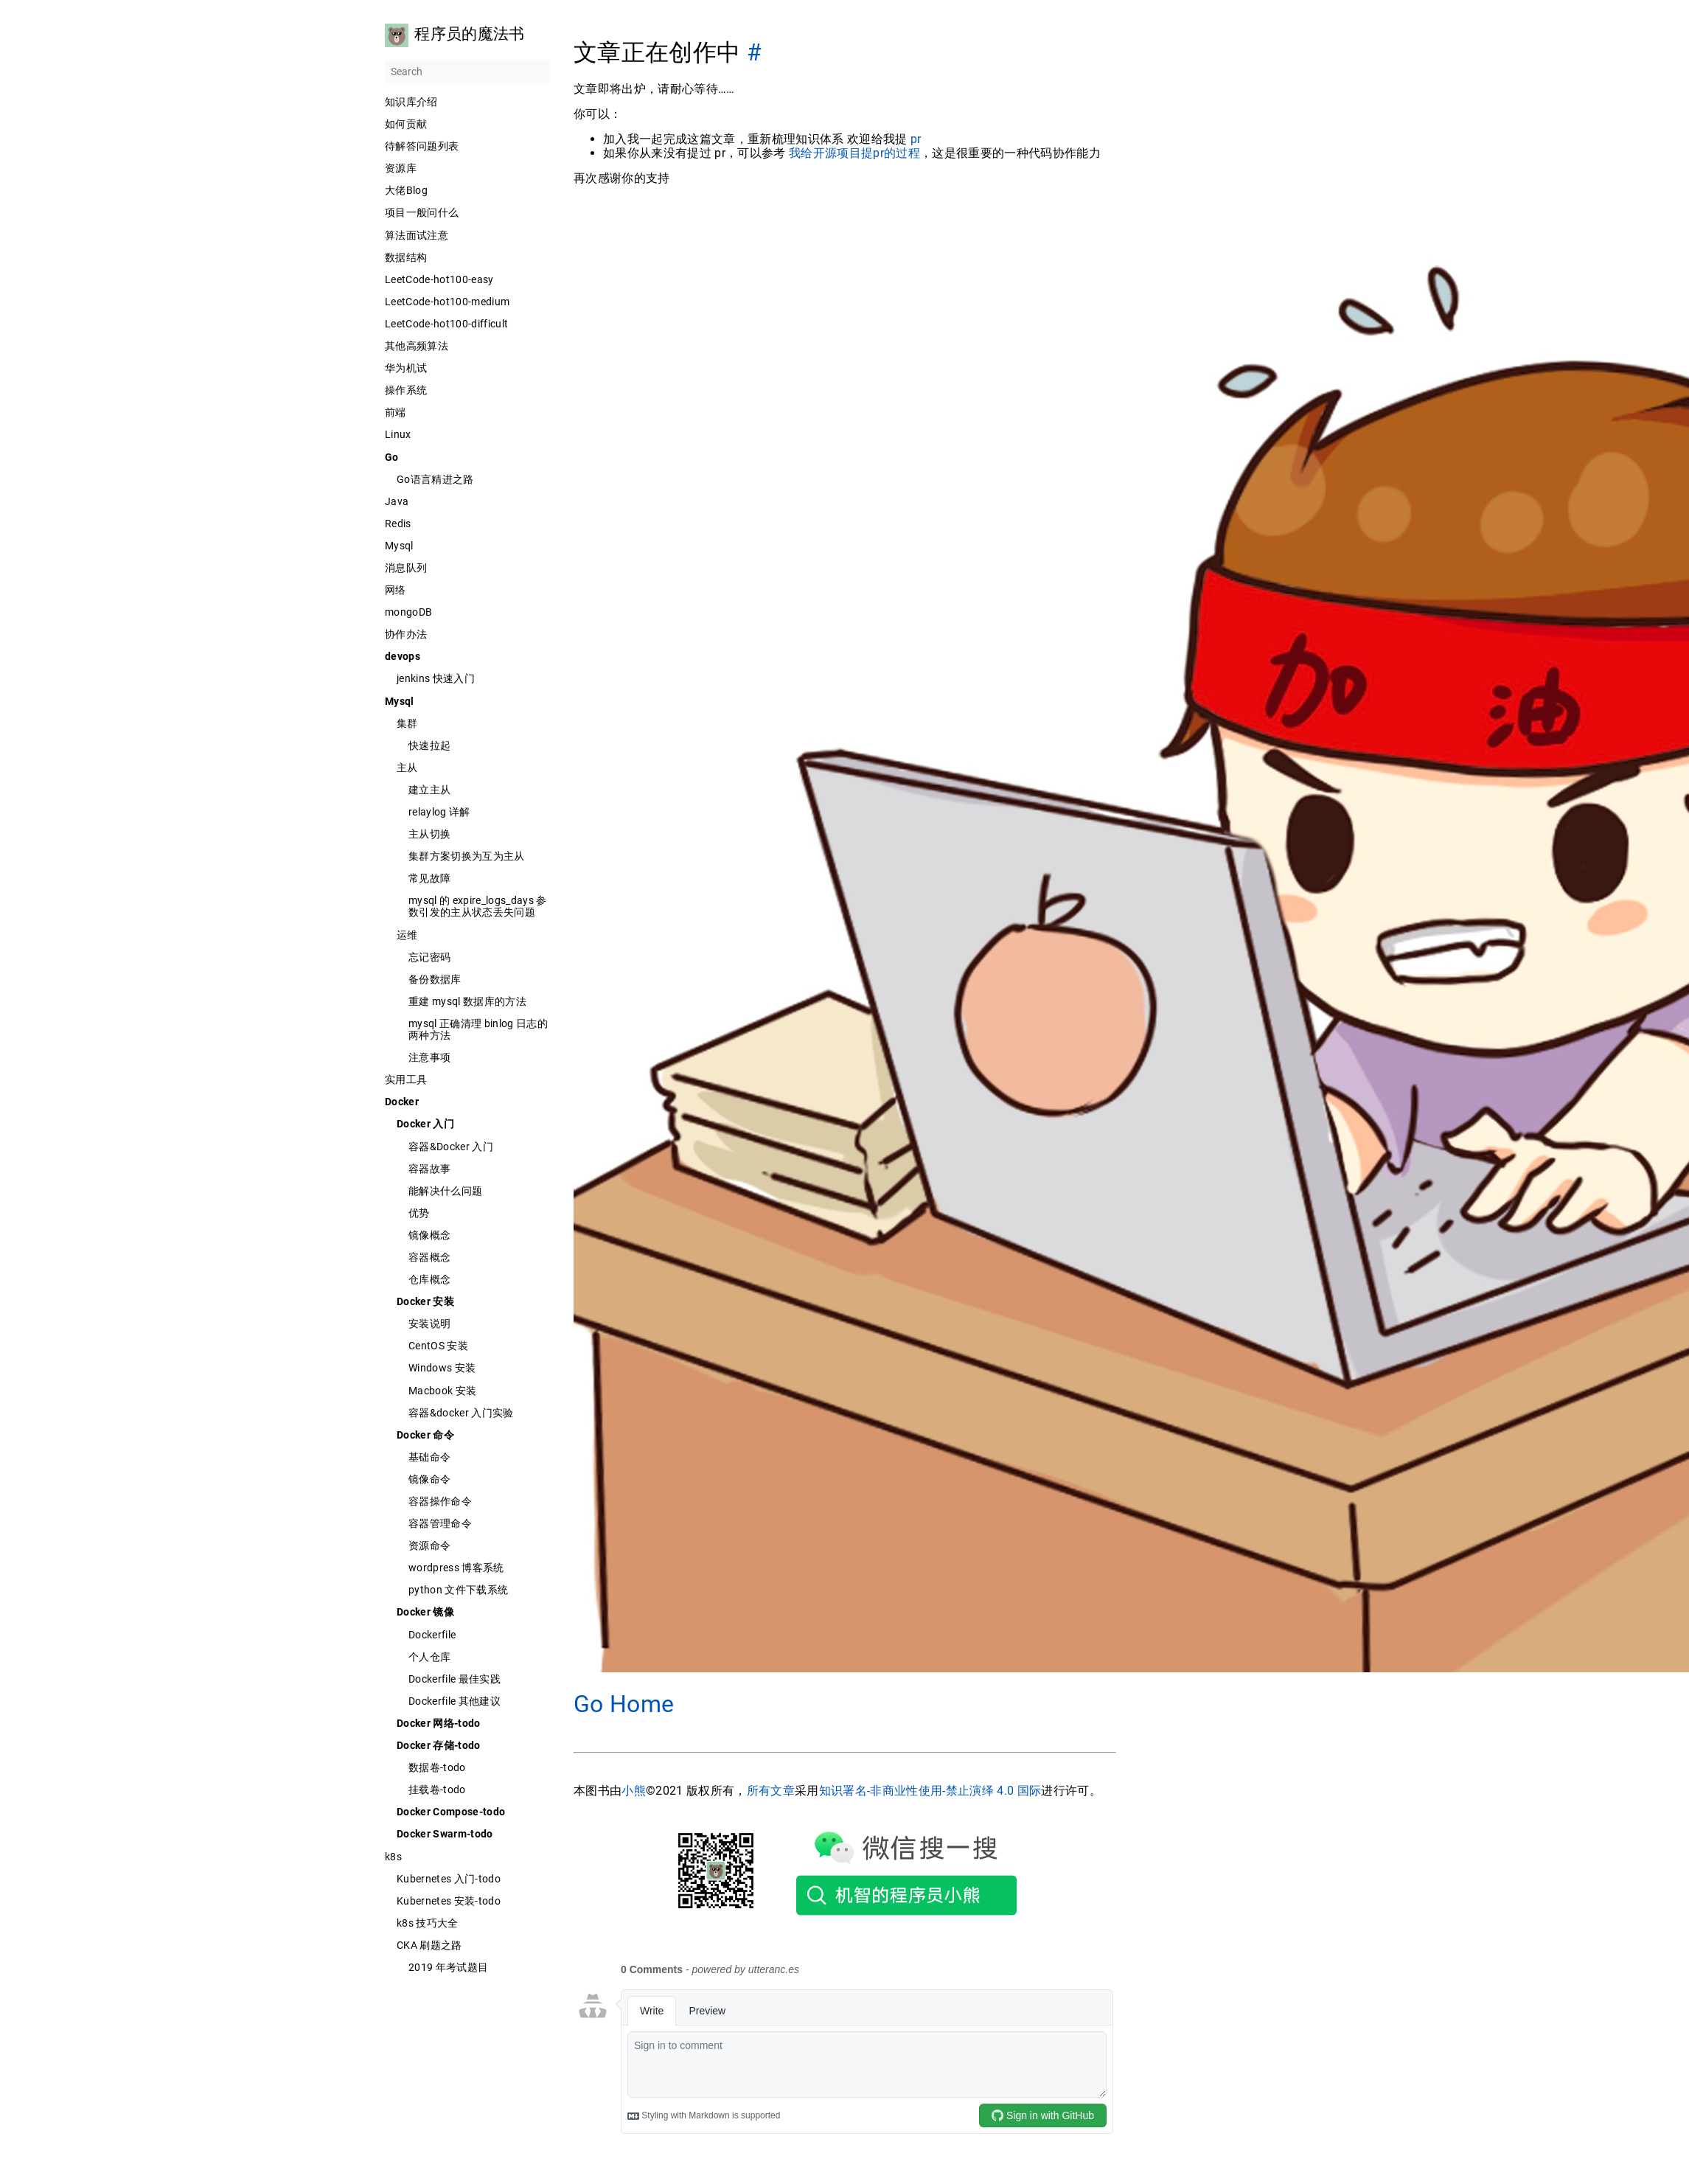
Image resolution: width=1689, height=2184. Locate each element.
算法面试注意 (416, 235)
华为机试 (406, 368)
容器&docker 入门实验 (461, 1413)
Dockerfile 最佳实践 (454, 1679)
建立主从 (429, 790)
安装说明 (429, 1323)
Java (396, 501)
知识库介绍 (411, 102)
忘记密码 (429, 957)
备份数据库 (435, 979)
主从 (407, 767)
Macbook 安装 (442, 1391)
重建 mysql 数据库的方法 (467, 1001)
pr (915, 139)
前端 (395, 412)
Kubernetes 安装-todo (449, 1901)
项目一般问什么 (422, 212)
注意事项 (429, 1057)
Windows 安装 (442, 1368)
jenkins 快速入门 (436, 678)
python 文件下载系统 (458, 1590)
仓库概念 (429, 1279)
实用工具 (406, 1079)
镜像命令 (429, 1479)
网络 (395, 590)
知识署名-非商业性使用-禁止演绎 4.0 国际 (929, 1791)
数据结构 (406, 257)
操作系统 (406, 390)
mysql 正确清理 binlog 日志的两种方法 (478, 1029)
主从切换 (429, 834)
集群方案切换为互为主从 (466, 856)
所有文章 (770, 1791)
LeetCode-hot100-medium (447, 301)
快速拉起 (429, 745)
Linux (398, 434)
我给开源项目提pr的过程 (853, 153)
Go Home (624, 1704)
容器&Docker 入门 (450, 1146)
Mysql (399, 546)
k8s (393, 1857)
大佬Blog (406, 190)
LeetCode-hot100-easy (439, 279)
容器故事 (429, 1169)
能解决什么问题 (445, 1191)
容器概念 (429, 1257)
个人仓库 (429, 1657)
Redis (398, 523)
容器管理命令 (440, 1523)
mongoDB (408, 612)
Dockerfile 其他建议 (454, 1701)
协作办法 (406, 634)
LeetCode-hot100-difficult (446, 324)
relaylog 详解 (439, 812)
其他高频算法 (416, 346)
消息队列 (406, 568)
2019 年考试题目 (448, 1967)
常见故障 (429, 878)
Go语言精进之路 (435, 479)
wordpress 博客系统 (456, 1567)
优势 (419, 1213)
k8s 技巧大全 (428, 1923)
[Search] (467, 71)
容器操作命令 (440, 1501)
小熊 (633, 1791)
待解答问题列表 (422, 146)
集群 (407, 723)
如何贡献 (406, 124)
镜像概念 (429, 1235)
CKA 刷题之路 (429, 1945)
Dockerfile (432, 1635)
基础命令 (429, 1457)
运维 (407, 935)
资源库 (401, 168)
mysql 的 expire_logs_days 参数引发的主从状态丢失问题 (477, 906)
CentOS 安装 (438, 1346)
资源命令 (429, 1545)
